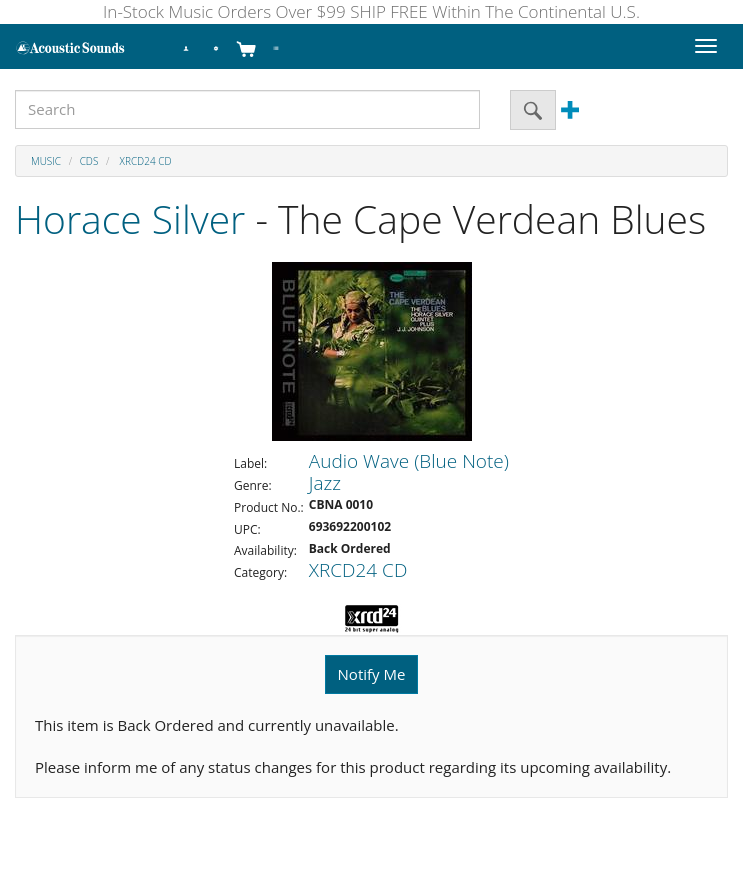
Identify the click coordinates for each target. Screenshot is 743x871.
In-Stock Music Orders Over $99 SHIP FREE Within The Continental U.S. (371, 11)
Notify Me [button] (372, 674)
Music (46, 161)
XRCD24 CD (144, 161)
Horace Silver (130, 218)
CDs (89, 161)
